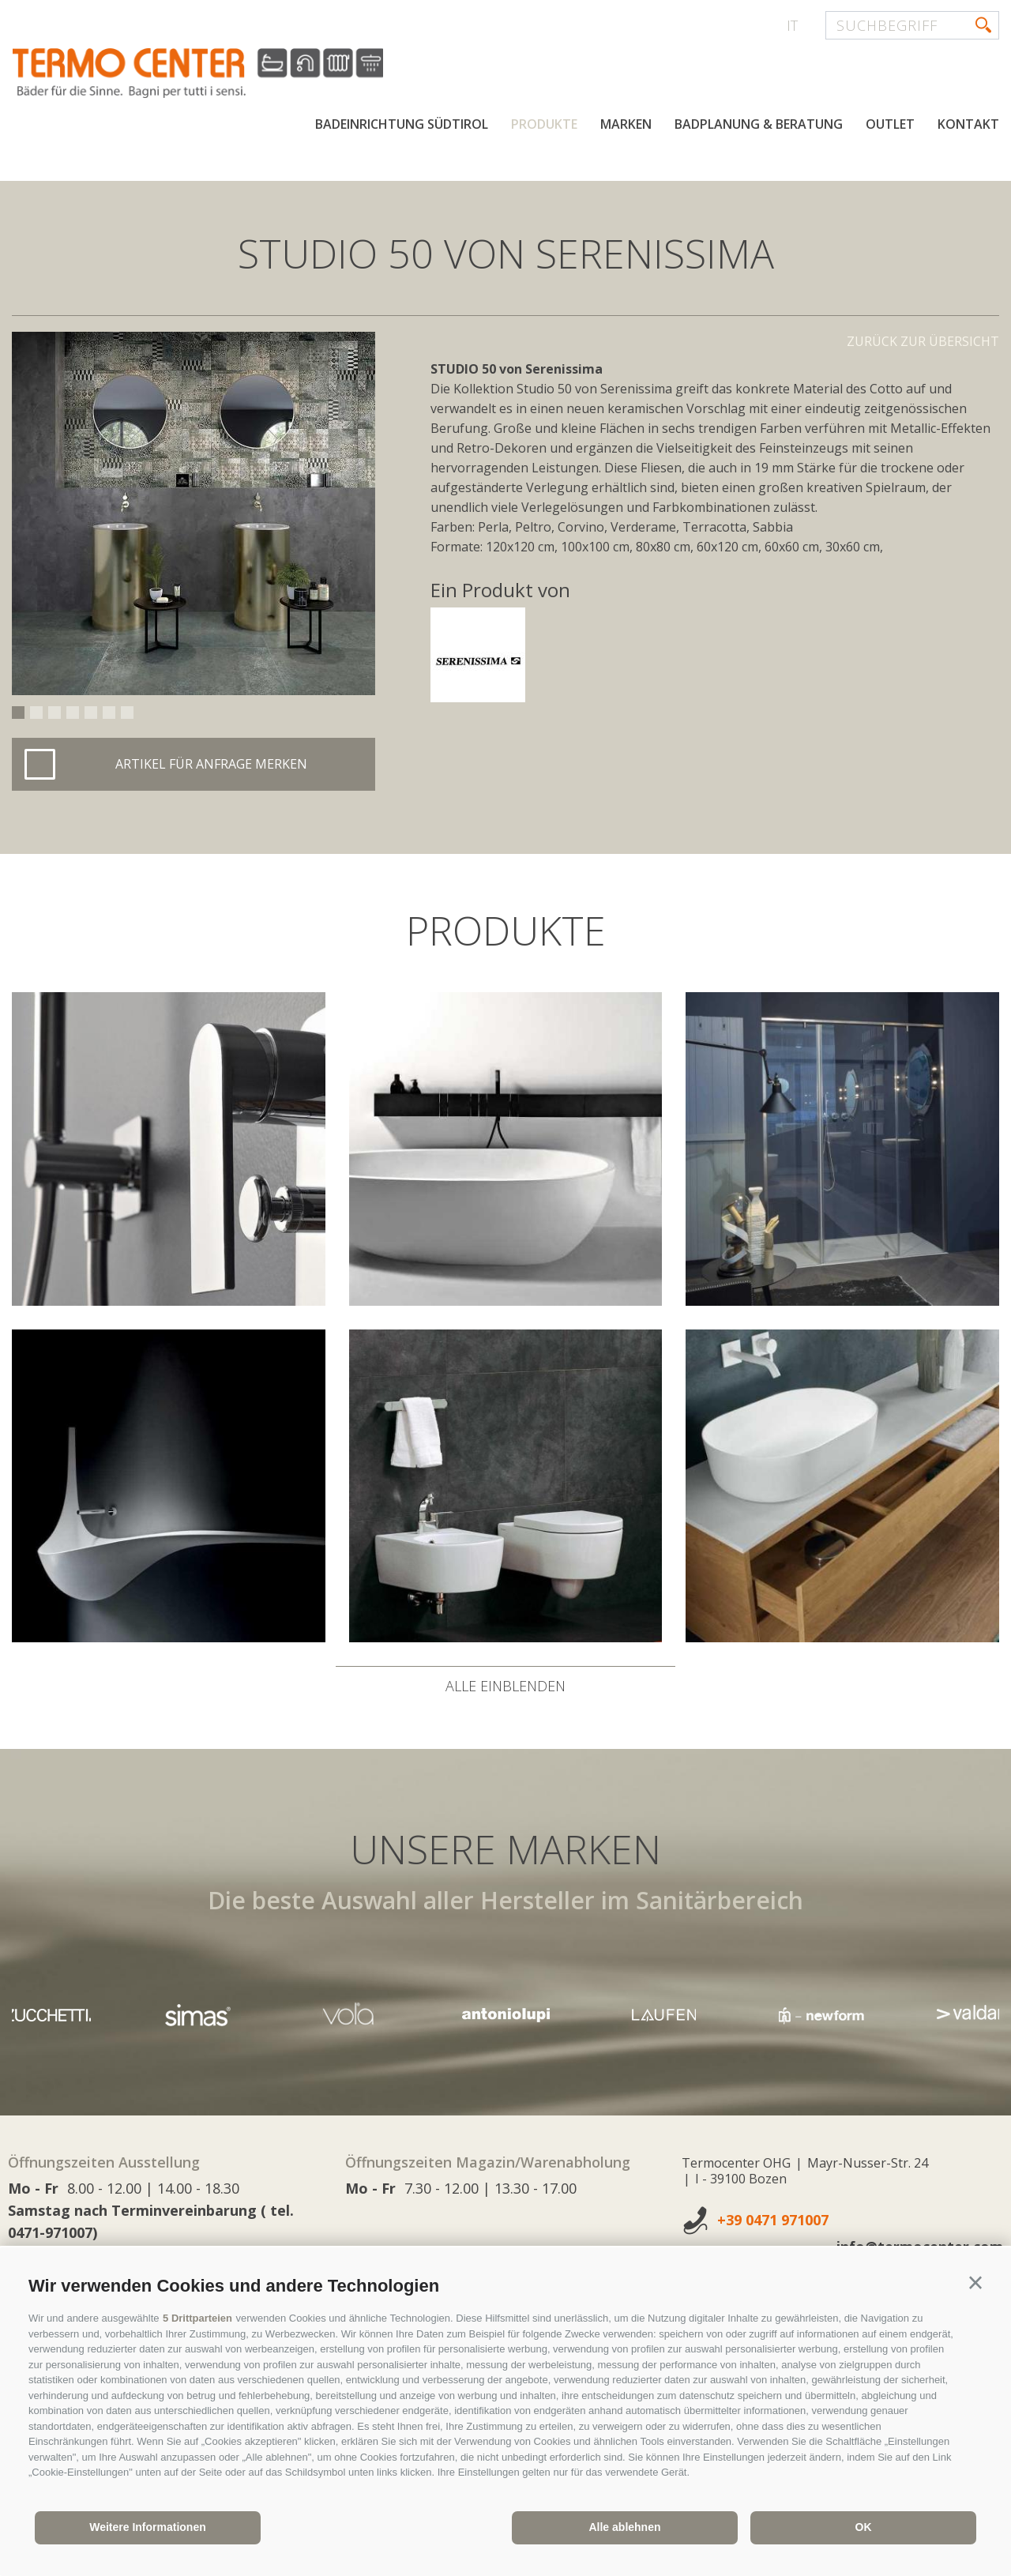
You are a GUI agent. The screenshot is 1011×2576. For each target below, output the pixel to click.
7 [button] (127, 712)
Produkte (544, 125)
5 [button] (91, 712)
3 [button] (54, 712)
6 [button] (109, 712)
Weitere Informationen (147, 2527)
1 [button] (18, 712)
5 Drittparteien (197, 2318)
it (792, 25)
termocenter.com (202, 73)
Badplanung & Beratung (759, 125)
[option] (193, 513)
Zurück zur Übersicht (923, 341)
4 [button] (72, 712)
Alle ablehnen (624, 2527)
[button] (975, 2283)
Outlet (890, 125)
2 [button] (36, 712)
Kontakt (968, 125)
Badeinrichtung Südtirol (401, 125)
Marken (626, 125)
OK (863, 2527)
